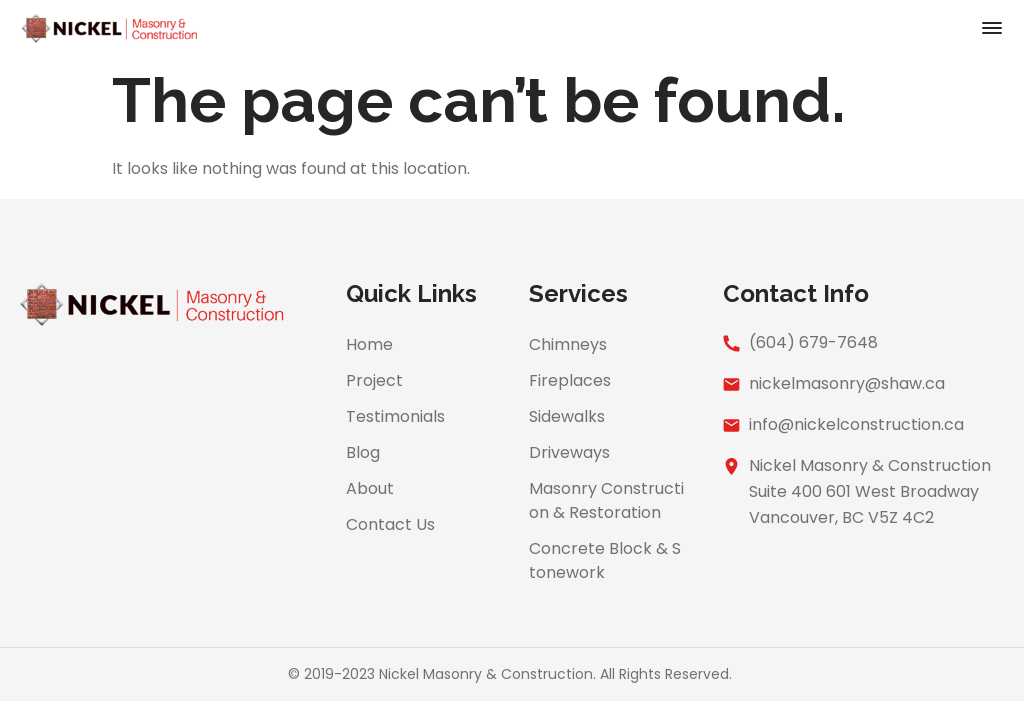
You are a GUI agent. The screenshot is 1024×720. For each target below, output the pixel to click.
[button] (992, 30)
